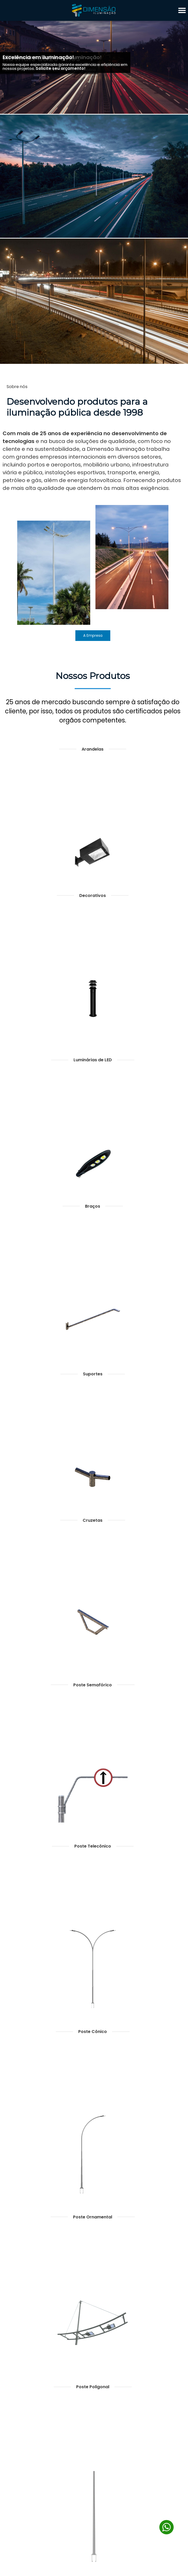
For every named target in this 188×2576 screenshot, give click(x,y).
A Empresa (92, 635)
